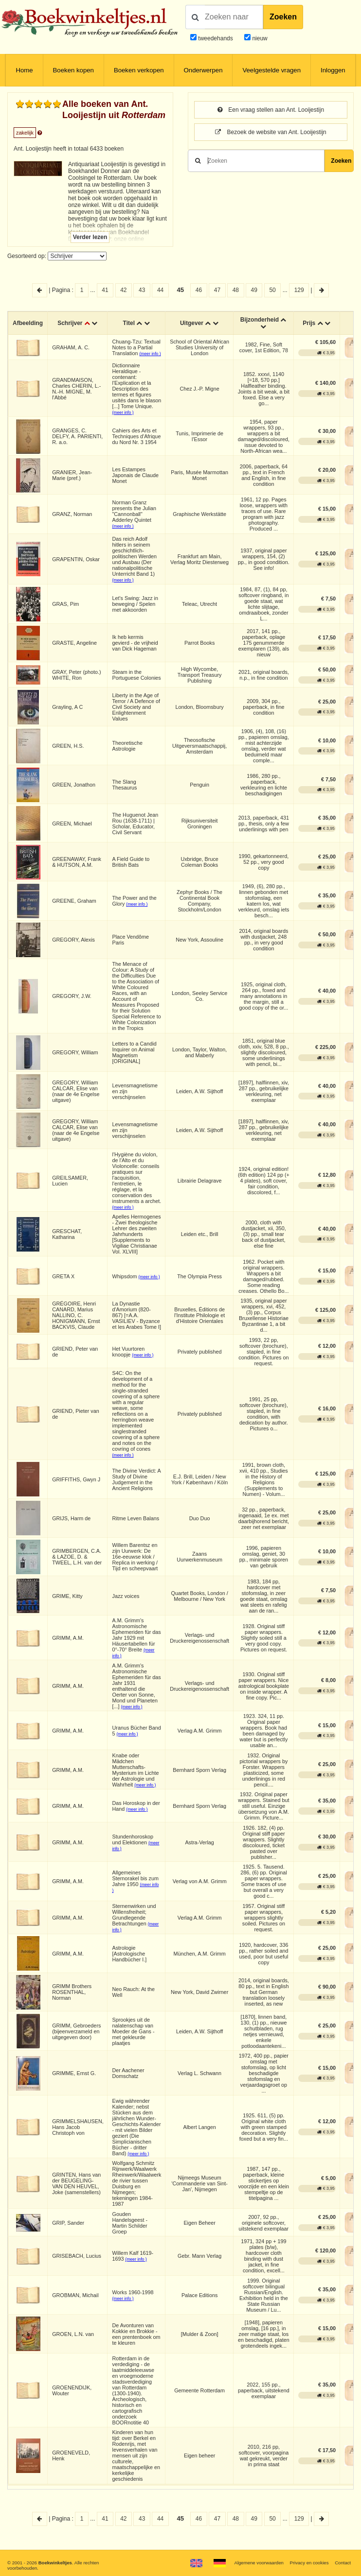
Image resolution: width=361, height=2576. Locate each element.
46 (199, 290)
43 (142, 290)
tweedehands (215, 38)
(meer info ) (150, 353)
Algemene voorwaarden (259, 2562)
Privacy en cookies (309, 2562)
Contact (343, 2562)
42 (123, 290)
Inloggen (333, 70)
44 (160, 290)
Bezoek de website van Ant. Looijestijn (270, 132)
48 (236, 290)
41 (105, 290)
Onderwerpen (203, 70)
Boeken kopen (73, 70)
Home (24, 70)
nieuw (259, 38)
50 (272, 290)
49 (254, 290)
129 (299, 290)
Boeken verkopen (139, 70)
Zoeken (283, 17)
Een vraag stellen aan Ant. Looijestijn (270, 109)
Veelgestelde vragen (271, 70)
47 (217, 290)
